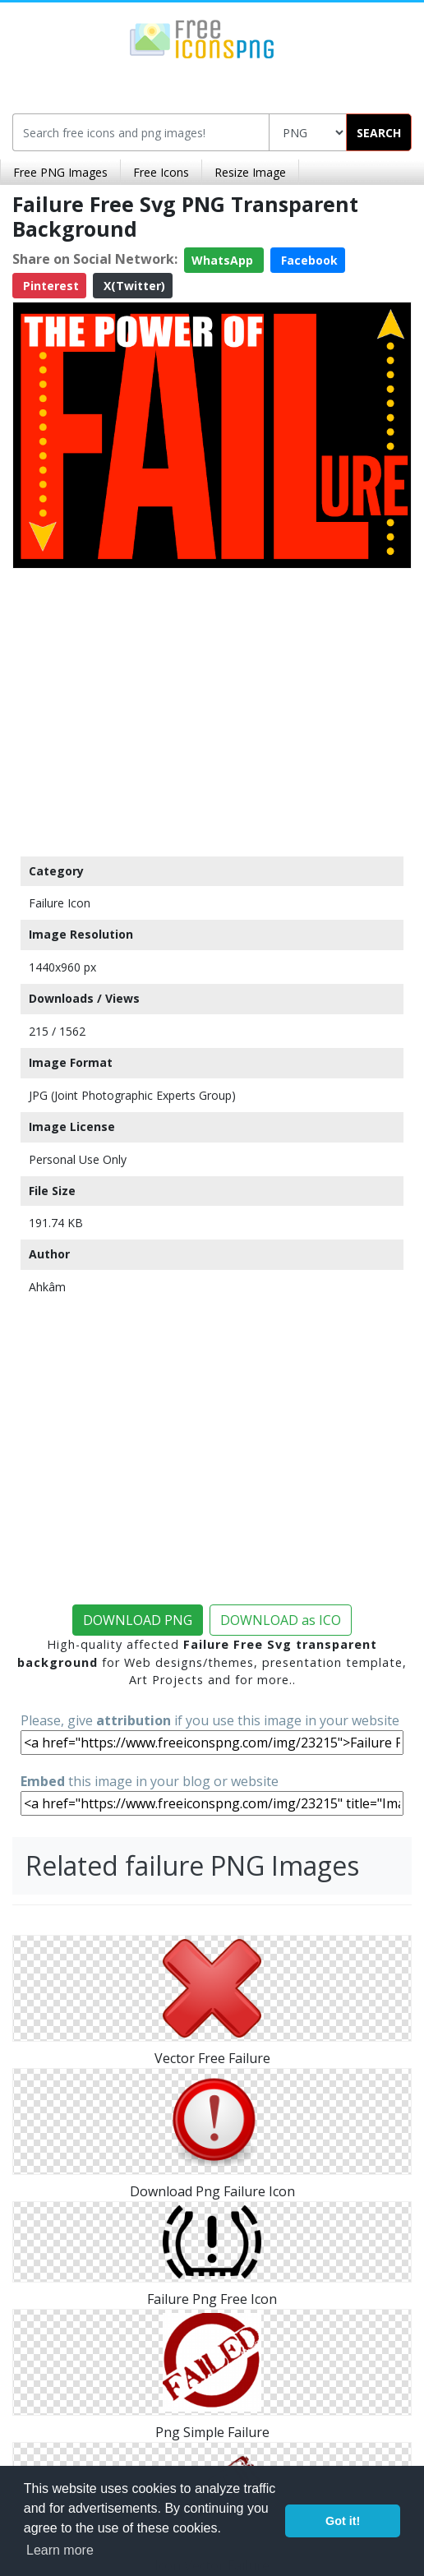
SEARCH (379, 133)
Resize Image (250, 172)
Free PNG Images (60, 172)
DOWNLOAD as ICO (280, 1620)
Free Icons (161, 172)
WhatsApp (223, 260)
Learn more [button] (60, 2550)
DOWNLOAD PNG (137, 1620)
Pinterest (49, 285)
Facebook (308, 260)
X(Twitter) (132, 285)
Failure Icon (59, 903)
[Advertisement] (212, 708)
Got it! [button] (342, 2521)
